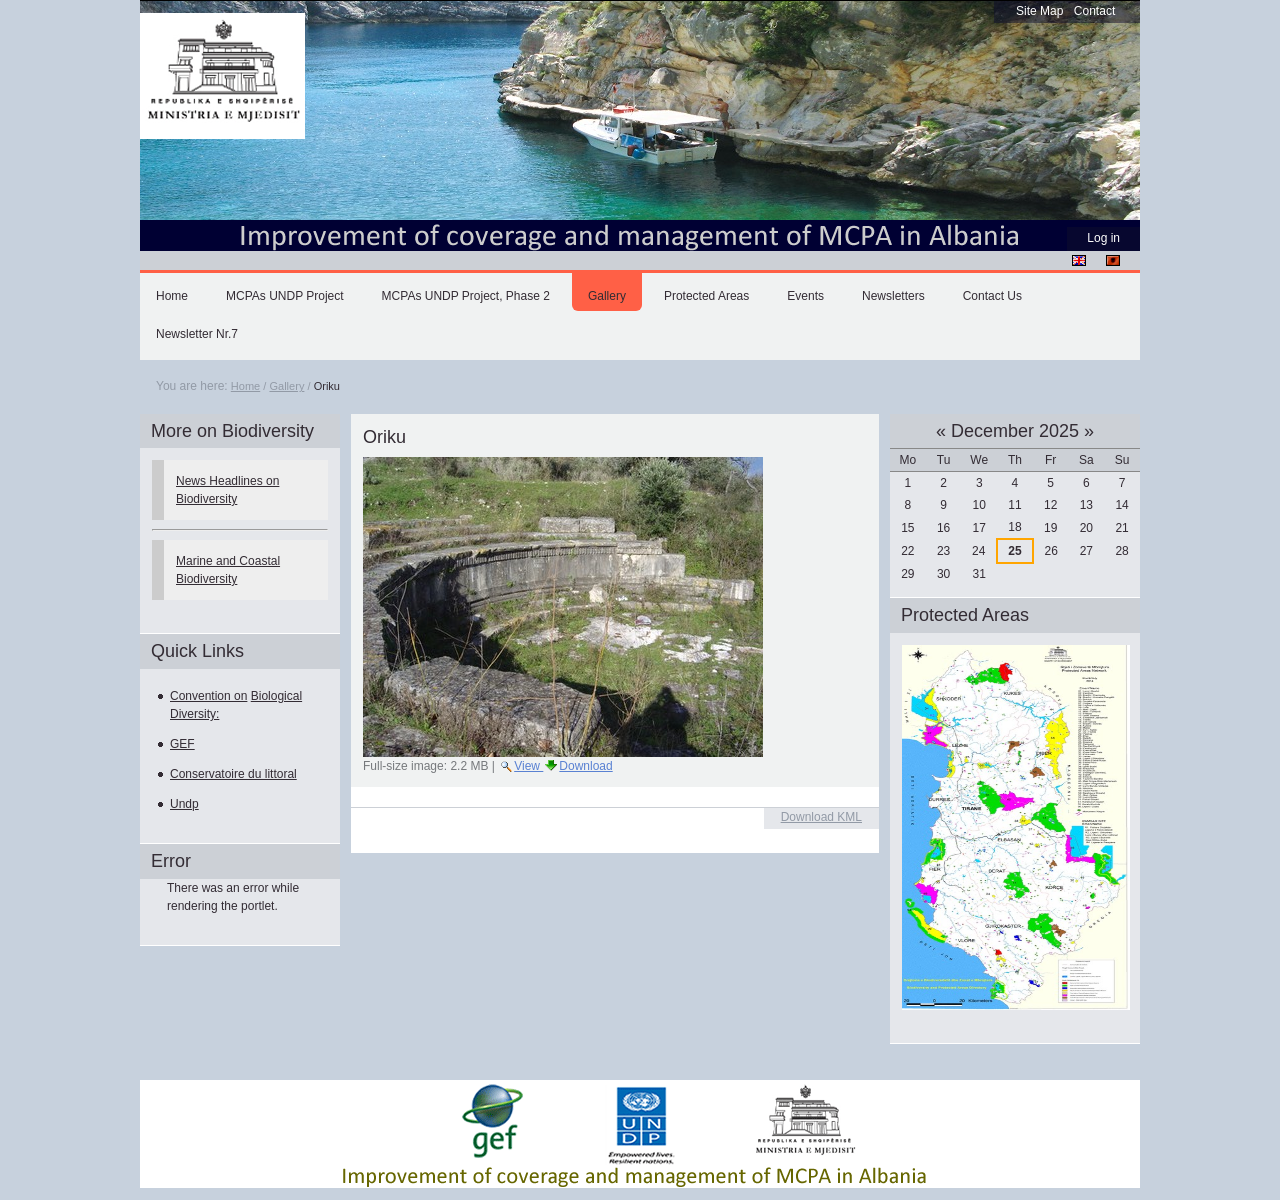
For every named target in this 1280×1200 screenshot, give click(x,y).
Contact (1094, 11)
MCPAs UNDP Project (285, 296)
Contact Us (992, 296)
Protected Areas (706, 296)
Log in (1103, 238)
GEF (182, 744)
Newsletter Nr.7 (197, 334)
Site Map (1039, 11)
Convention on (208, 696)
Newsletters (893, 296)
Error (171, 861)
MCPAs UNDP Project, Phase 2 (466, 296)
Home (172, 296)
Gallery (607, 296)
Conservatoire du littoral (233, 774)
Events (805, 296)
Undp (184, 804)
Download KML (821, 817)
